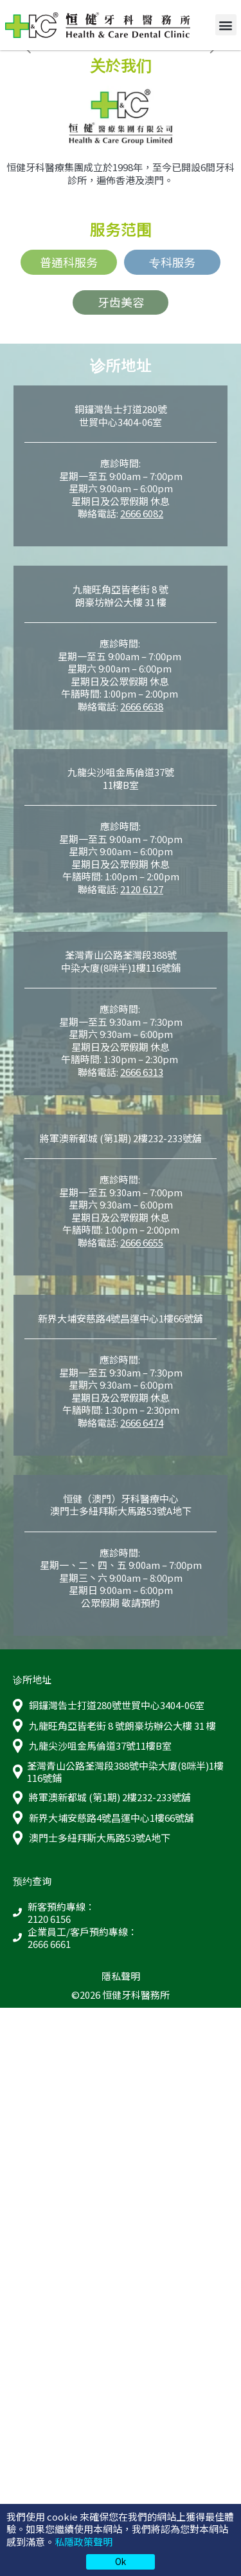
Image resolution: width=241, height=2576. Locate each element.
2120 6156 (49, 1919)
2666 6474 (141, 1422)
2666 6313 (141, 1072)
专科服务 (172, 262)
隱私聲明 (121, 1976)
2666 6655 (141, 1242)
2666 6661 (49, 1944)
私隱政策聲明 (83, 2541)
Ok (120, 2561)
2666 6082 (141, 513)
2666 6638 (141, 706)
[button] (226, 24)
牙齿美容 (121, 301)
